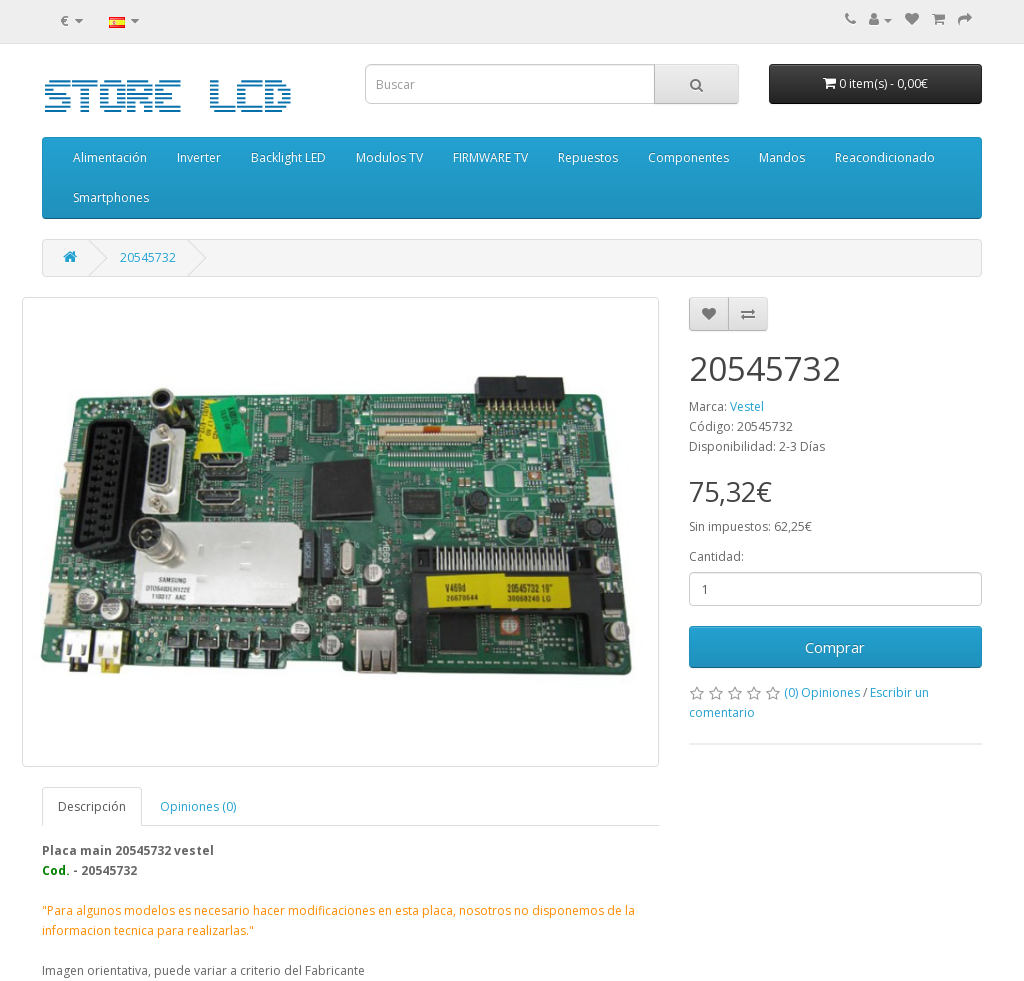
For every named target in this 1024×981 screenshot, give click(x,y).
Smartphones (111, 197)
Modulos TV (389, 157)
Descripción (92, 806)
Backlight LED (288, 157)
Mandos (782, 157)
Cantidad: (716, 556)
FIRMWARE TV (490, 157)
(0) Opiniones (822, 692)
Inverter (199, 157)
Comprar (835, 647)
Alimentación (110, 157)
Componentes (688, 157)
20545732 (148, 257)
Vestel (747, 406)
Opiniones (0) (198, 806)
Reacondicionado (885, 157)
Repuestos (588, 157)
